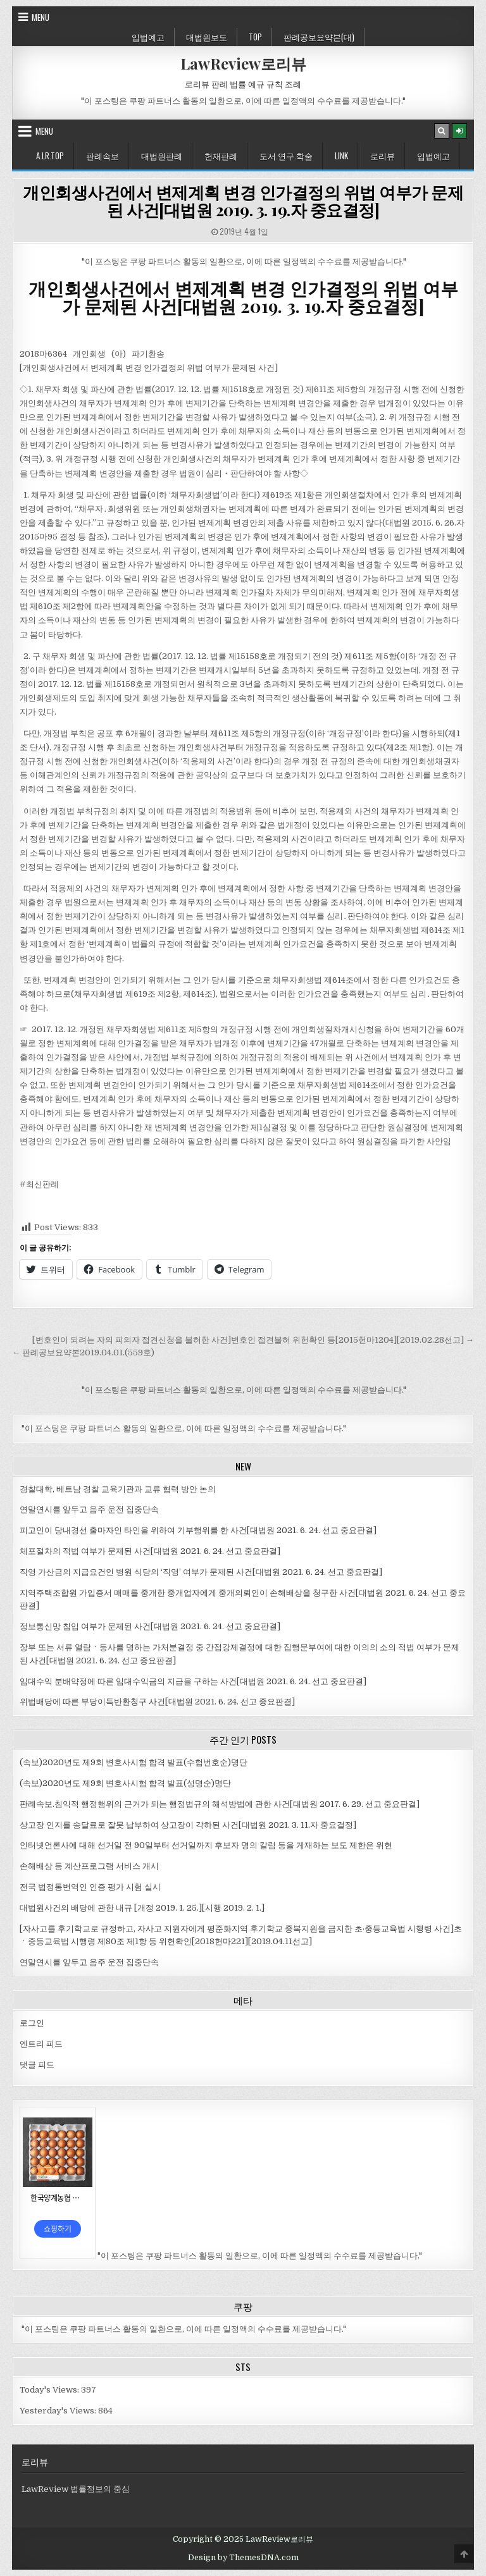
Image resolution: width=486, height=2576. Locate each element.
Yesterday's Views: (59, 2410)
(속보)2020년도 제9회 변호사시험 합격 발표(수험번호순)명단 (133, 1762)
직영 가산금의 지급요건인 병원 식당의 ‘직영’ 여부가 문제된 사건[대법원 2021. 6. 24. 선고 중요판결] (201, 1572)
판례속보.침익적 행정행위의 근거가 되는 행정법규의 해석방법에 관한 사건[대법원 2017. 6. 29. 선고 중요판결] (220, 1804)
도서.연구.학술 (286, 155)
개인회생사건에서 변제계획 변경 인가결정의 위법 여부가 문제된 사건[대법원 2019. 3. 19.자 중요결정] (243, 201)
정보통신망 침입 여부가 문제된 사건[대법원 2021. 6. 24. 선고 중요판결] (150, 1626)
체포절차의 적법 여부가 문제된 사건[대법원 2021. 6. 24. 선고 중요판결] (150, 1551)
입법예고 (148, 36)
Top (255, 36)
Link (341, 155)
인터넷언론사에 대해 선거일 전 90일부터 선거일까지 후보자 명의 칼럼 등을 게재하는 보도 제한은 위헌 (206, 1845)
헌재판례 (220, 155)
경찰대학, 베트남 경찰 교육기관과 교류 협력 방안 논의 (118, 1489)
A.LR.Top (50, 155)
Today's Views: (50, 2389)
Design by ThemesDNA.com (243, 2557)
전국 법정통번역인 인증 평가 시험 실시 (90, 1887)
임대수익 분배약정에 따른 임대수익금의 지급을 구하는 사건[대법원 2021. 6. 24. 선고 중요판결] (193, 1681)
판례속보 (102, 155)
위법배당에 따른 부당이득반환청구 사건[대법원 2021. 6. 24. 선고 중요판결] (157, 1701)
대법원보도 (206, 36)
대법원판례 (161, 155)
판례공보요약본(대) (319, 36)
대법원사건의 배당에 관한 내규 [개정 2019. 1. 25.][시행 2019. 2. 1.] (142, 1908)
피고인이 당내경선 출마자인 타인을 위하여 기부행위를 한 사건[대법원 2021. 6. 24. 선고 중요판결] (198, 1530)
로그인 (32, 2023)
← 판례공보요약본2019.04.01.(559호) (83, 1352)
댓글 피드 (37, 2064)
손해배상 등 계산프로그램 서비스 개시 (89, 1866)
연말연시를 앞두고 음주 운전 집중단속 (89, 1509)
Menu (40, 17)
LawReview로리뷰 (243, 63)
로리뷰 (382, 155)
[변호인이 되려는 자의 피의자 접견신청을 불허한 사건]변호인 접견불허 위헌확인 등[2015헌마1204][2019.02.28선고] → (253, 1340)
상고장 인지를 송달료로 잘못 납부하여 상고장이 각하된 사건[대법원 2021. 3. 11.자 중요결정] (188, 1825)
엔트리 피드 (41, 2044)
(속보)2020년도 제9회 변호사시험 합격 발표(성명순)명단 (125, 1783)
